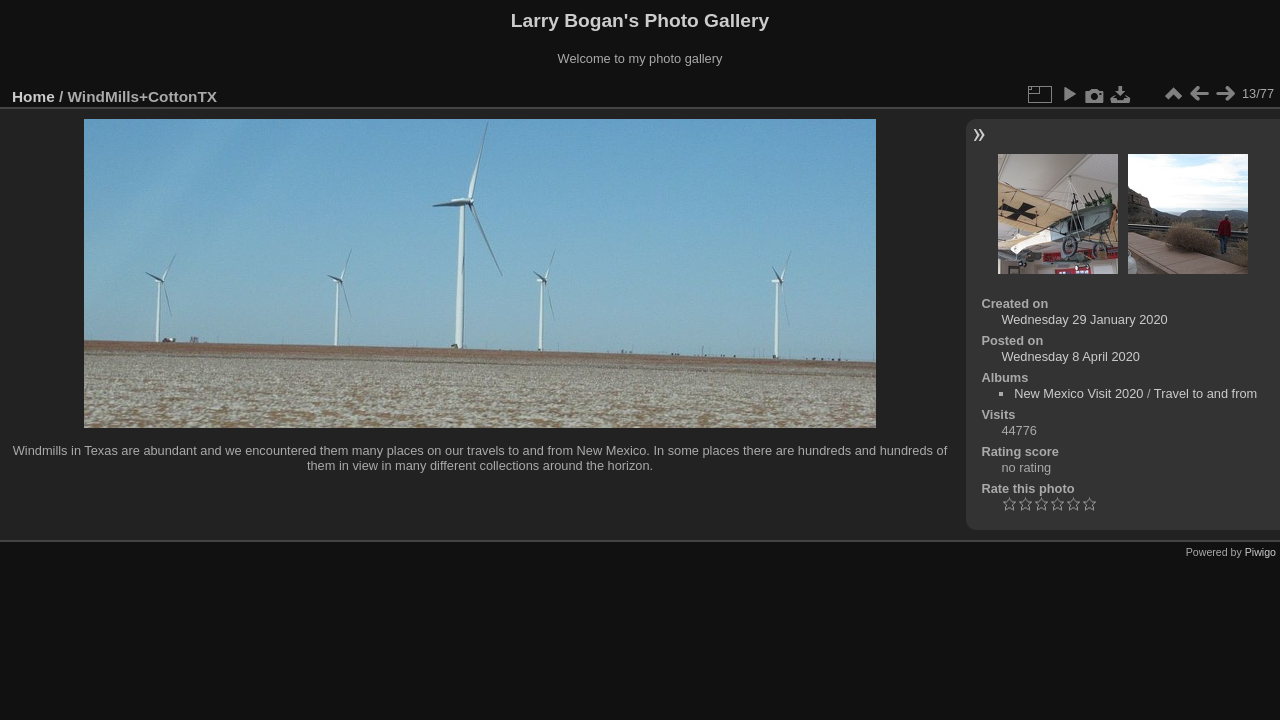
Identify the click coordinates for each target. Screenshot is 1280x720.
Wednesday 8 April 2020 (1070, 356)
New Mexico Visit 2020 (1078, 393)
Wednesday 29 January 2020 (1084, 319)
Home (33, 96)
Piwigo (1260, 552)
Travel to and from (1205, 393)
